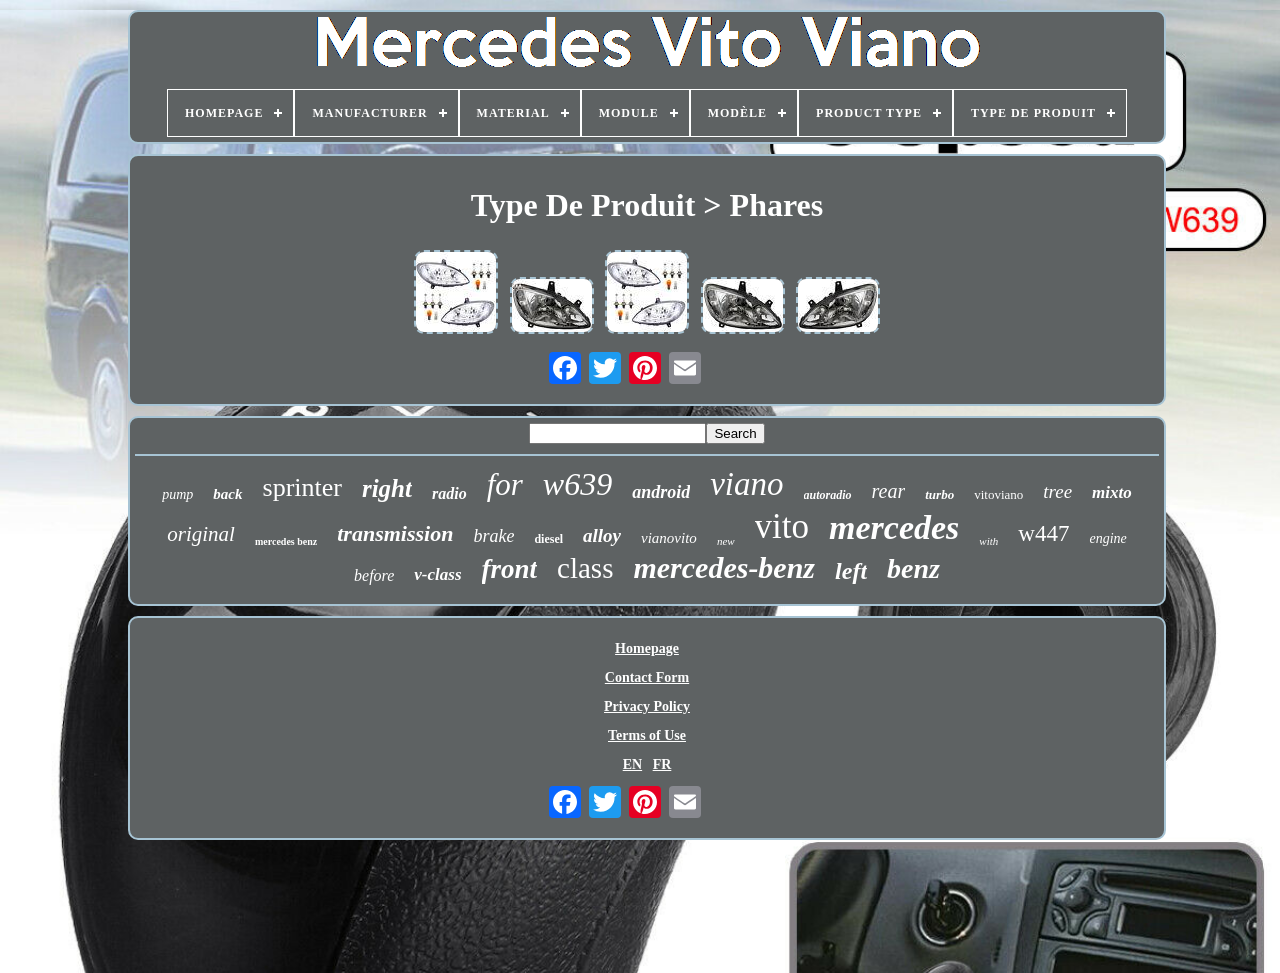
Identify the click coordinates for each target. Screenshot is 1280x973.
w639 (577, 484)
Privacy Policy (647, 706)
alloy (602, 535)
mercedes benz (286, 541)
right (387, 488)
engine (1107, 538)
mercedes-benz (724, 567)
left (851, 571)
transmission (395, 533)
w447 (1043, 533)
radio (449, 493)
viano (746, 484)
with (988, 541)
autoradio (828, 495)
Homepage (647, 648)
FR (662, 764)
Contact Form (647, 677)
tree (1057, 491)
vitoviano (998, 494)
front (510, 569)
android (661, 492)
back (227, 494)
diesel (548, 539)
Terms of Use (647, 735)
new (726, 541)
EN (632, 764)
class (585, 568)
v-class (437, 574)
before (374, 575)
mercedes (894, 527)
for (505, 484)
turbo (939, 494)
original (201, 534)
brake (493, 536)
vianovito (669, 538)
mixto (1112, 492)
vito (782, 526)
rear (889, 491)
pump (177, 494)
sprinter (302, 487)
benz (913, 568)
